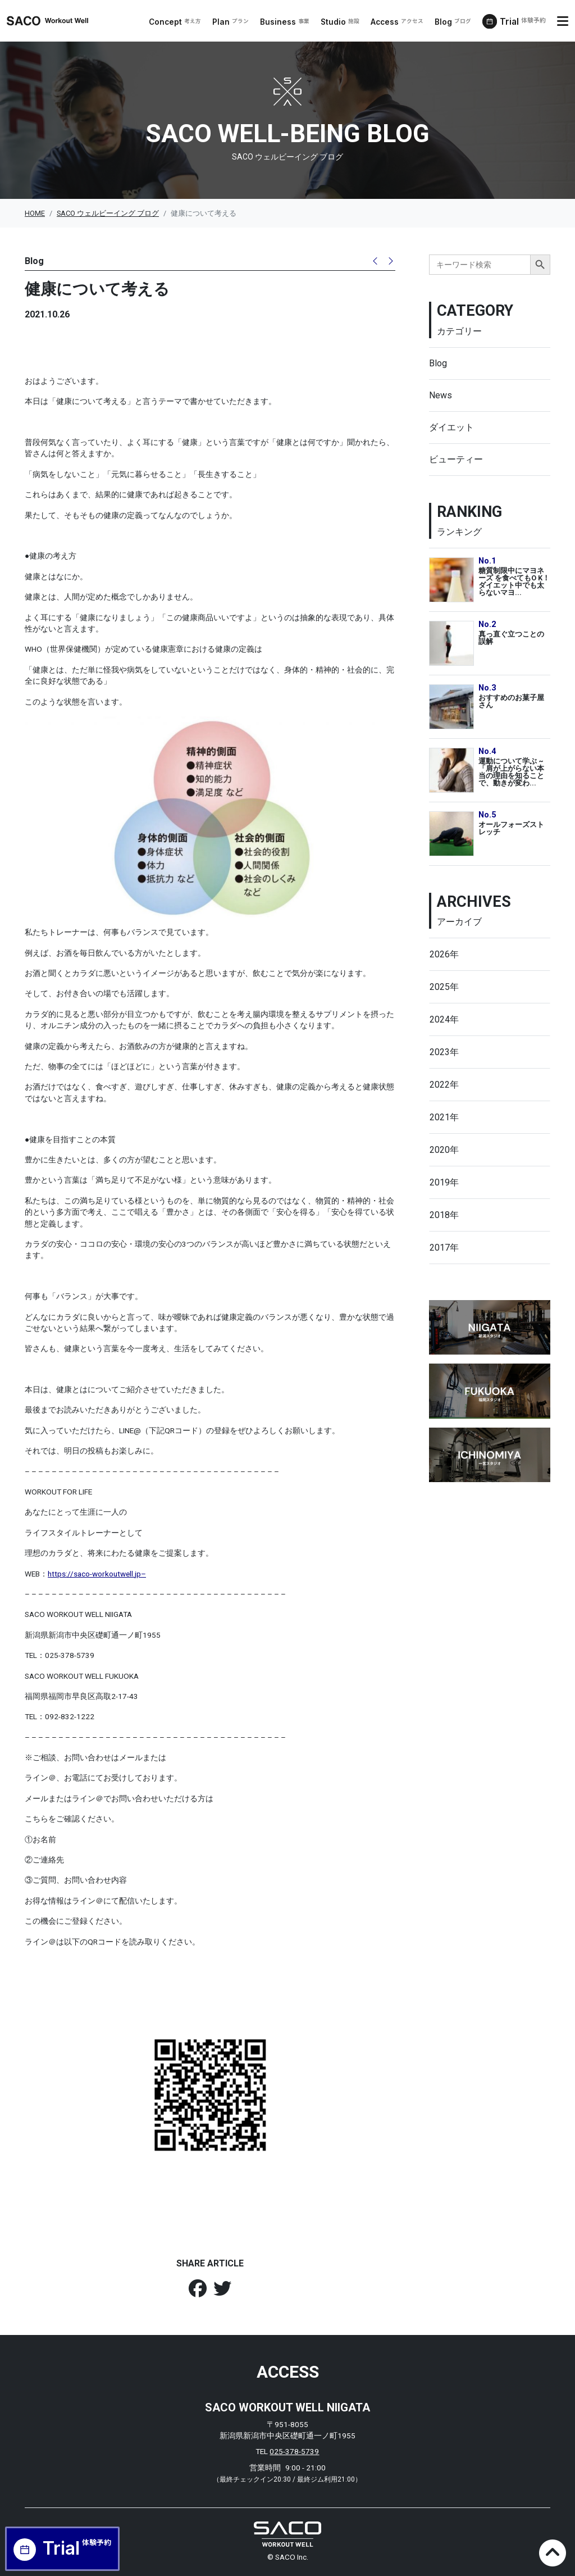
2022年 (444, 1084)
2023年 (444, 1052)
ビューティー (456, 459)
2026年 (444, 954)
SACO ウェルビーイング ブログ (108, 213)
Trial (525, 21)
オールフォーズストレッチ (511, 828)
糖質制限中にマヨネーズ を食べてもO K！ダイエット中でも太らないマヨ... (514, 581)
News (440, 395)
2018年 (444, 1215)
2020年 (444, 1149)
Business (289, 21)
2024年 (444, 1019)
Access (401, 21)
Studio (344, 21)
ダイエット (451, 427)
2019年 (444, 1182)
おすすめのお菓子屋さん (511, 701)
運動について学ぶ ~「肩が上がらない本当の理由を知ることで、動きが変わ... (511, 772)
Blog (457, 21)
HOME (35, 213)
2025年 (444, 987)
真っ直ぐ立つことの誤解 (511, 638)
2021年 (444, 1117)
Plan (235, 21)
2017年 (444, 1247)
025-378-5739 (294, 2451)
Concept (179, 21)
